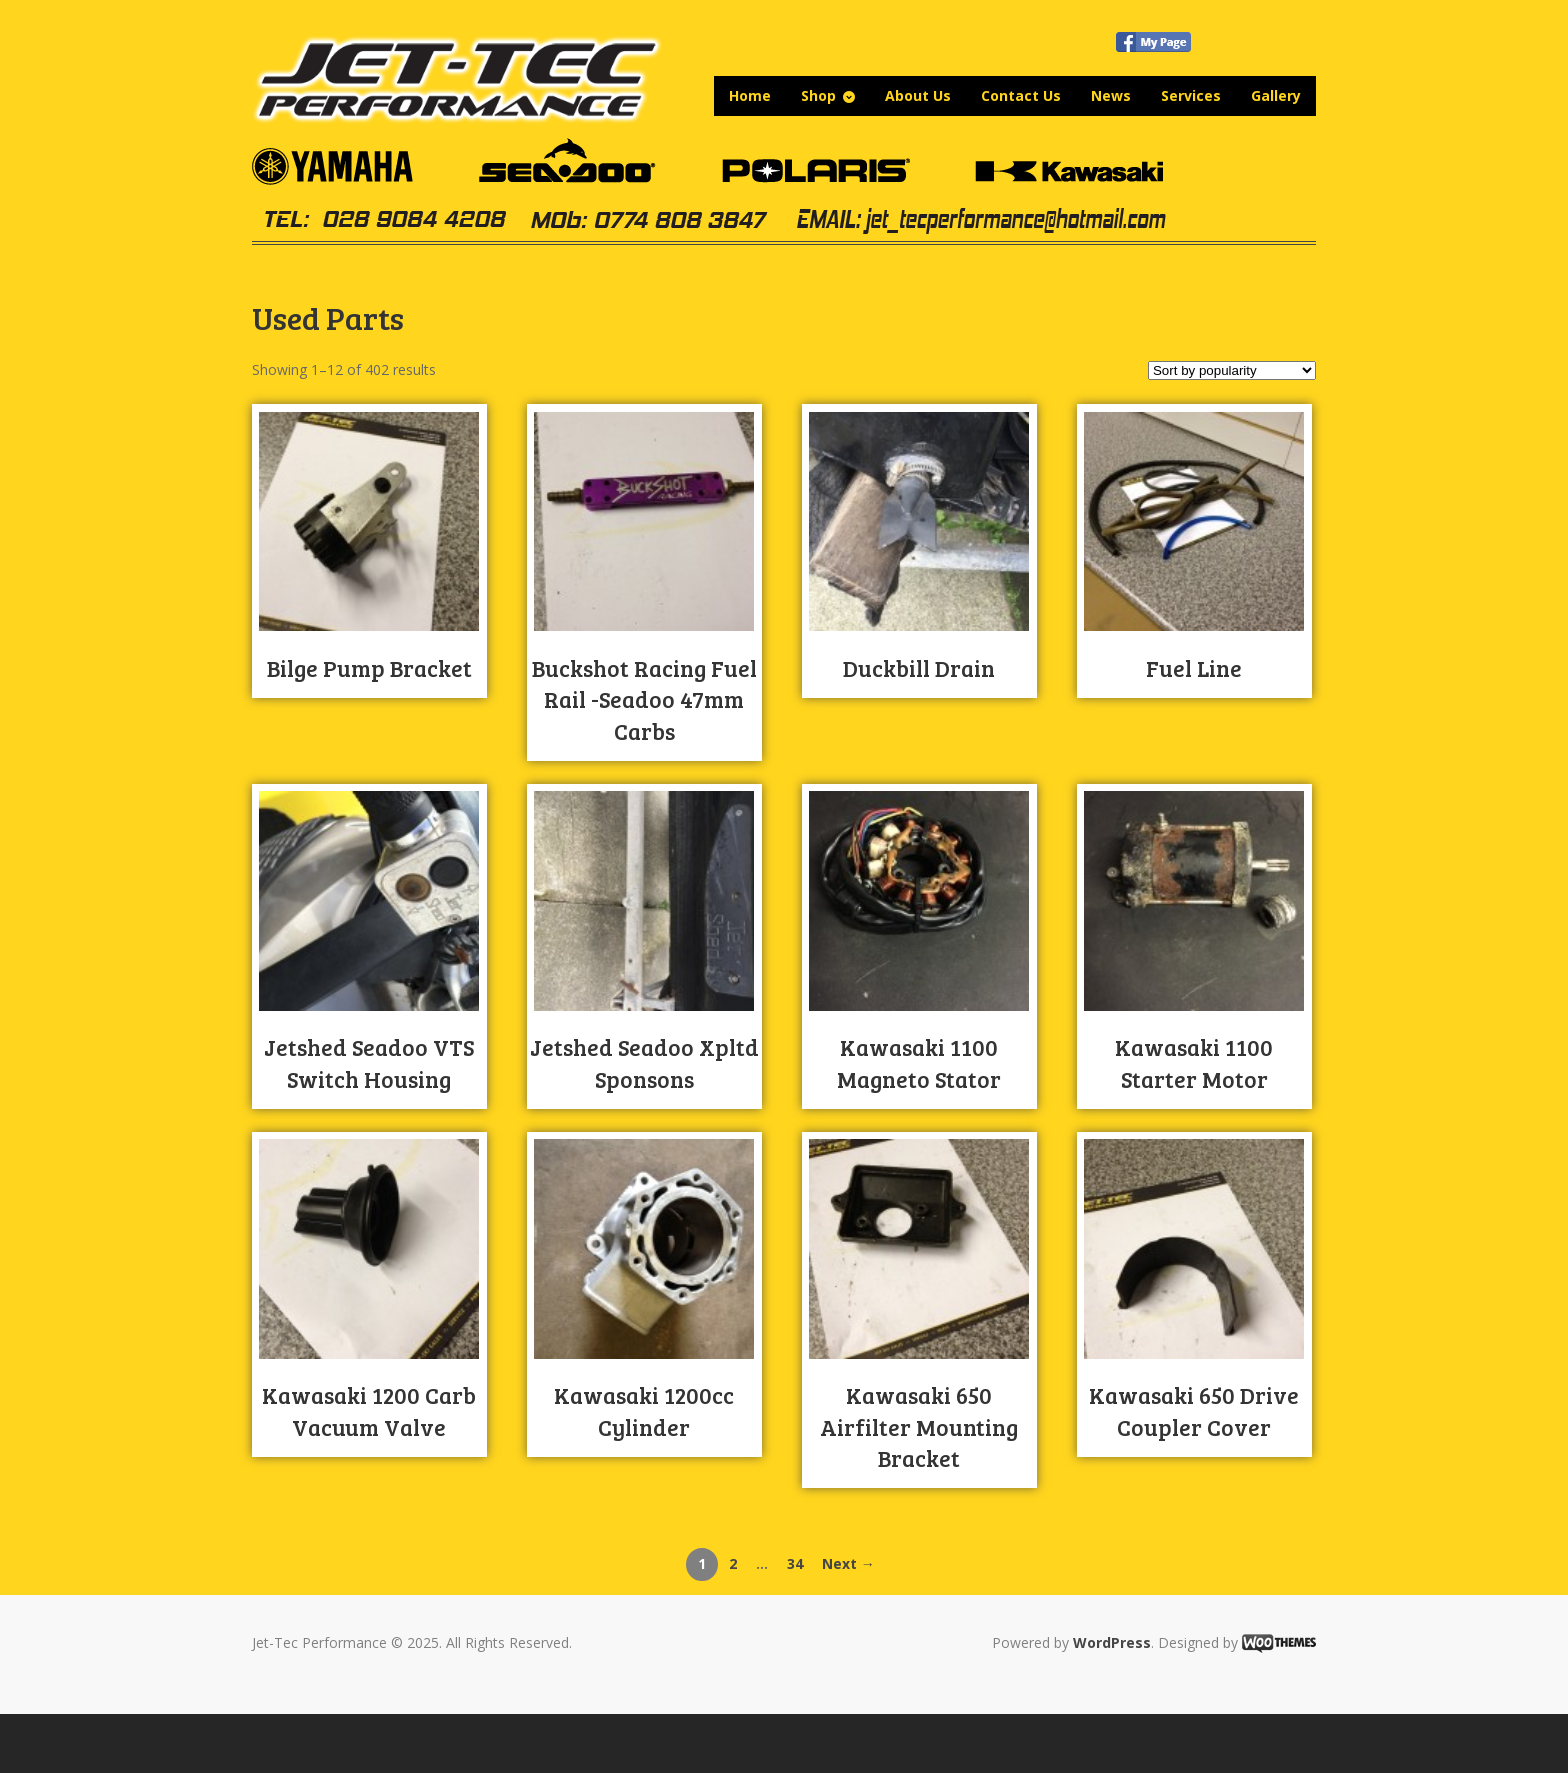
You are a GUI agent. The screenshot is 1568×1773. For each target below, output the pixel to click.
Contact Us (1021, 95)
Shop (818, 95)
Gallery (1276, 95)
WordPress (1112, 1642)
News (1111, 95)
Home (750, 95)
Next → (848, 1563)
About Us (918, 95)
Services (1191, 95)
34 (795, 1563)
